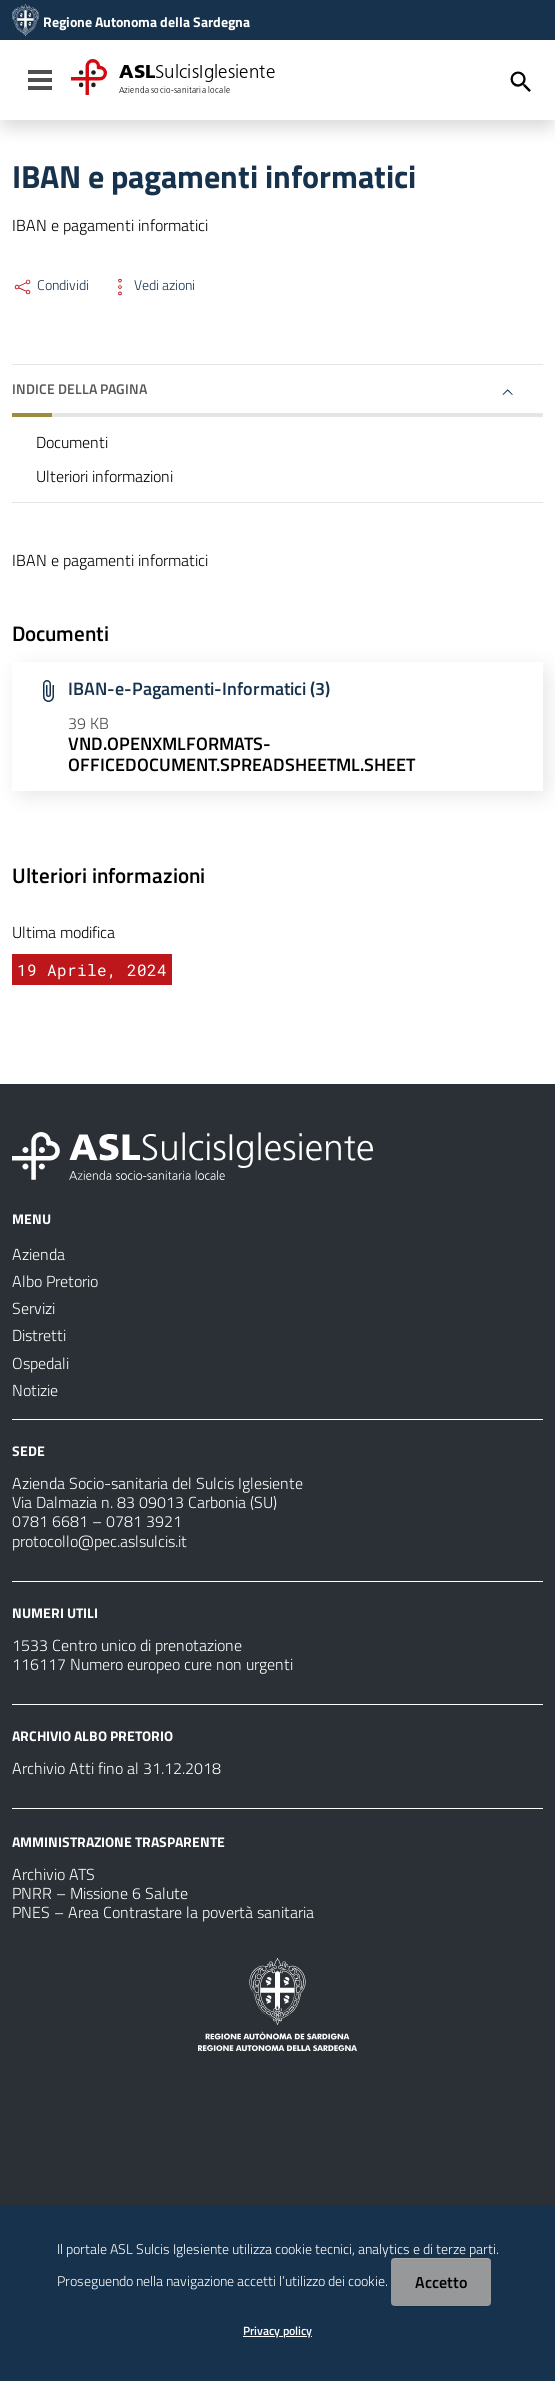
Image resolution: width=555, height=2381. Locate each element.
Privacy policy (277, 2330)
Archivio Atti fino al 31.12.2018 (116, 1768)
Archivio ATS (53, 1874)
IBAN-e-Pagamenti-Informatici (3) (199, 688)
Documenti (72, 442)
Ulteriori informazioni (104, 476)
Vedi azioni (152, 285)
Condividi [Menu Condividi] (50, 285)
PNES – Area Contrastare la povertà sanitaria (163, 1912)
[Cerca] (521, 82)
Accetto (441, 2282)
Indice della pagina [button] (79, 388)
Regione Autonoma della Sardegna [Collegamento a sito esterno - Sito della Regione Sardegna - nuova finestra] (146, 22)
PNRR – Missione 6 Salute (100, 1893)
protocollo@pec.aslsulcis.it (99, 1541)
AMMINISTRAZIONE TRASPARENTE (118, 1841)
